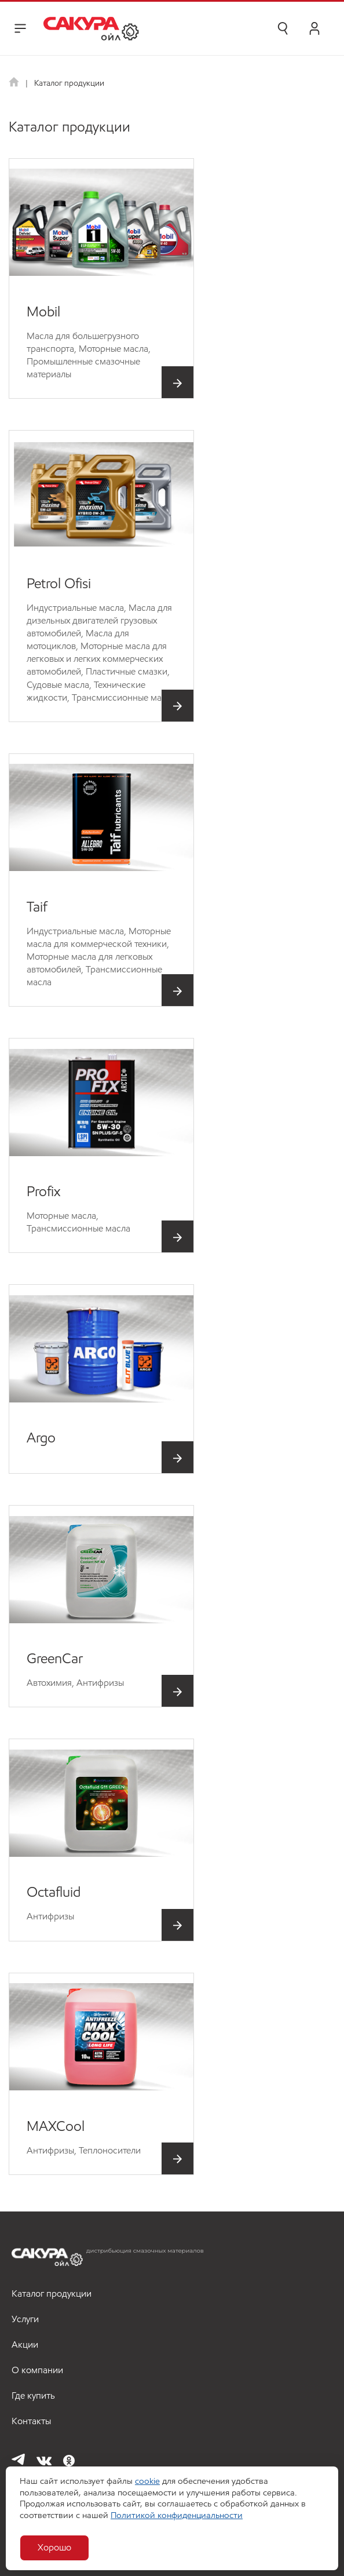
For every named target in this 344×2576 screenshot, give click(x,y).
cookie (147, 2481)
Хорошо (54, 2547)
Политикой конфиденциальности (177, 2515)
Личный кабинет (314, 28)
